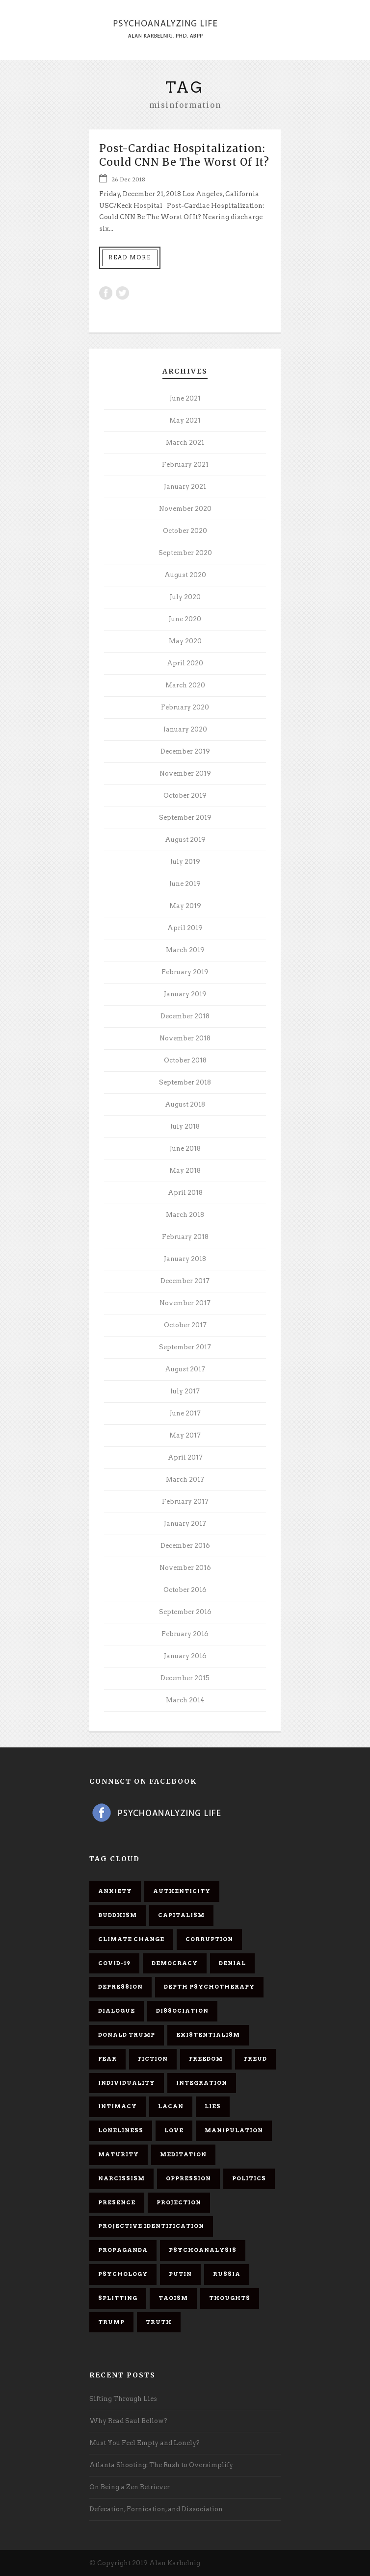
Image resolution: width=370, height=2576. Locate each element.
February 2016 (185, 1634)
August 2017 (185, 1369)
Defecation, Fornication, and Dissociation (156, 2509)
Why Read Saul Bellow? (128, 2420)
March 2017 (185, 1479)
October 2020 (185, 530)
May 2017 (185, 1435)
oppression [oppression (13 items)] (188, 2178)
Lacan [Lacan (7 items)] (171, 2106)
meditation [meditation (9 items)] (183, 2154)
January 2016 (185, 1656)
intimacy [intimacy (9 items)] (117, 2106)
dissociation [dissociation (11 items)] (182, 2010)
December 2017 (185, 1281)
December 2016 (185, 1545)
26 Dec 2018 (128, 179)
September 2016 (185, 1612)
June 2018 (185, 1148)
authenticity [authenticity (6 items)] (182, 1891)
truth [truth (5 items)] (159, 2322)
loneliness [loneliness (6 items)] (120, 2130)
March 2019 (185, 950)
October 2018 (185, 1060)
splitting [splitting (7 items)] (117, 2298)
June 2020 (185, 619)
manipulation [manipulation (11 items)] (234, 2130)
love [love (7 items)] (174, 2130)
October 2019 (185, 795)
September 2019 (185, 817)
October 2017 (185, 1325)
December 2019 (185, 751)
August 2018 (185, 1104)
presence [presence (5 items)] (116, 2202)
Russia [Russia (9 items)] (226, 2274)
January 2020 (185, 729)
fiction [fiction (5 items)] (153, 2058)
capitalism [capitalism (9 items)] (181, 1915)
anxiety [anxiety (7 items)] (115, 1891)
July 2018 (185, 1126)
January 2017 (185, 1523)
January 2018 (185, 1259)
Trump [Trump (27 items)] (111, 2322)
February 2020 (185, 707)
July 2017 (185, 1391)
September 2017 (185, 1347)
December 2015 (185, 1678)
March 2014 (185, 1700)
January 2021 (185, 486)
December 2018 (185, 1016)
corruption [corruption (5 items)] (209, 1939)
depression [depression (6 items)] (120, 1986)
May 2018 (185, 1170)
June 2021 (185, 398)
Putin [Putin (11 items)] (180, 2274)
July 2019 (185, 861)
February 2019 (185, 972)
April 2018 (185, 1192)
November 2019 (185, 773)
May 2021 (185, 420)
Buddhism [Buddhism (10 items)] (117, 1915)
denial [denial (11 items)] (232, 1963)
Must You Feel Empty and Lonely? (144, 2443)
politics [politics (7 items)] (249, 2178)
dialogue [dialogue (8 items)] (116, 2010)
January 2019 (185, 994)
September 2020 (185, 552)
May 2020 (185, 641)
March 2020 (185, 685)
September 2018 (185, 1082)
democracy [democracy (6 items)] (175, 1963)
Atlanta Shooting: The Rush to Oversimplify (161, 2465)
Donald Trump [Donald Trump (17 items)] (126, 2034)
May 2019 (185, 905)
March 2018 (185, 1214)
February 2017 (185, 1501)
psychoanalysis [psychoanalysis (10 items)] (203, 2250)
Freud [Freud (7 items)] (255, 2058)
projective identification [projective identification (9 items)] (151, 2225)
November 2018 (185, 1038)
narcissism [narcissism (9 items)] (121, 2178)
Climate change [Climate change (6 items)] (131, 1939)
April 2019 (185, 928)
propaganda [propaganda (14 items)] (123, 2250)
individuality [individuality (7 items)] (126, 2082)
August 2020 (185, 575)
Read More (129, 257)
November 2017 (185, 1303)
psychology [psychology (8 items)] (123, 2274)
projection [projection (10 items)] (179, 2202)
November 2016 (185, 1567)
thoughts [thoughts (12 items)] (229, 2298)
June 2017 (185, 1413)
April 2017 (185, 1457)
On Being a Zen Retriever (129, 2487)
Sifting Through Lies (123, 2398)
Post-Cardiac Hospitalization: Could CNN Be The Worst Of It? (184, 155)
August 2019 (185, 839)
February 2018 (185, 1236)
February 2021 (185, 464)
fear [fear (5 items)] (107, 2058)
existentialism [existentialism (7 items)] (208, 2034)
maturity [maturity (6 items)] (118, 2154)
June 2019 (185, 883)
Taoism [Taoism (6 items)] (173, 2298)
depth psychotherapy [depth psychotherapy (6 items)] (209, 1986)
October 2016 (185, 1589)
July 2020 (185, 597)
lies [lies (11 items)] (213, 2106)
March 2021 (185, 442)
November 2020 (185, 508)
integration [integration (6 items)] (201, 2082)
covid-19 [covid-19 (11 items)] (114, 1963)
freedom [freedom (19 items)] (206, 2058)
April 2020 (185, 663)
